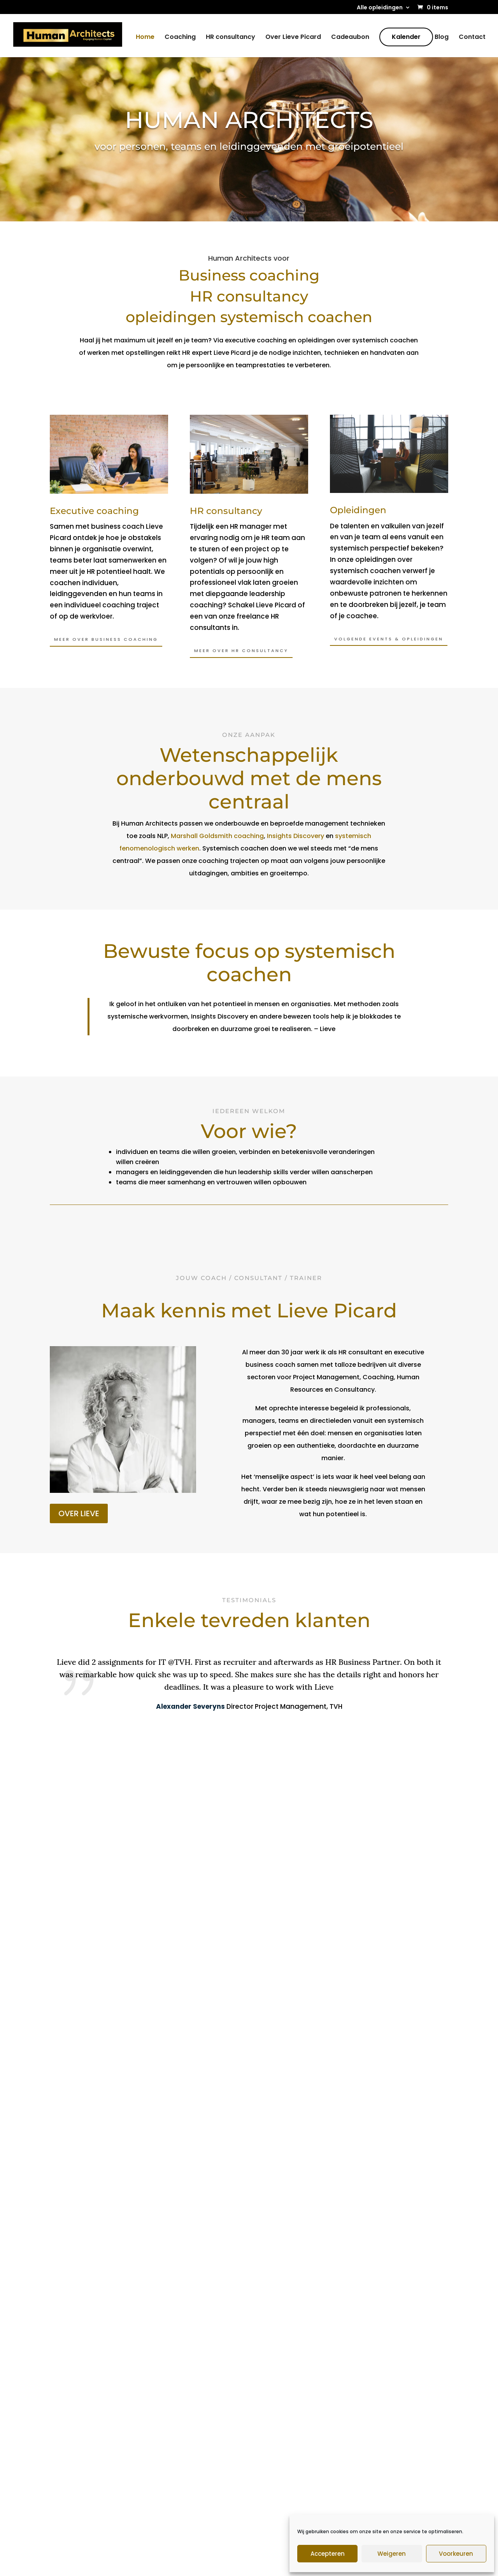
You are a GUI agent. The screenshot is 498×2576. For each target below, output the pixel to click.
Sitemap (178, 2564)
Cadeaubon (350, 39)
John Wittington (291, 2380)
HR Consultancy (185, 2391)
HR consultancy (230, 39)
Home (145, 39)
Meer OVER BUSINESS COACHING (106, 639)
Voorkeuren (456, 2554)
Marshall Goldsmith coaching (217, 835)
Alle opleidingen (380, 8)
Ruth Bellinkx (284, 2394)
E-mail (375, 2475)
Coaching (180, 39)
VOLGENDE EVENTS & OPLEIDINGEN (388, 639)
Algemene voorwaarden (227, 2564)
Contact (472, 39)
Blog (442, 39)
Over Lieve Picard (293, 39)
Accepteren (327, 2554)
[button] (129, 1784)
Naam (374, 2500)
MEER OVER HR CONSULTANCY (241, 650)
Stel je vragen (249, 2145)
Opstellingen (285, 2407)
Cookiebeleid (284, 2564)
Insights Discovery (295, 835)
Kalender (406, 38)
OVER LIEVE (78, 1513)
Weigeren (391, 2554)
